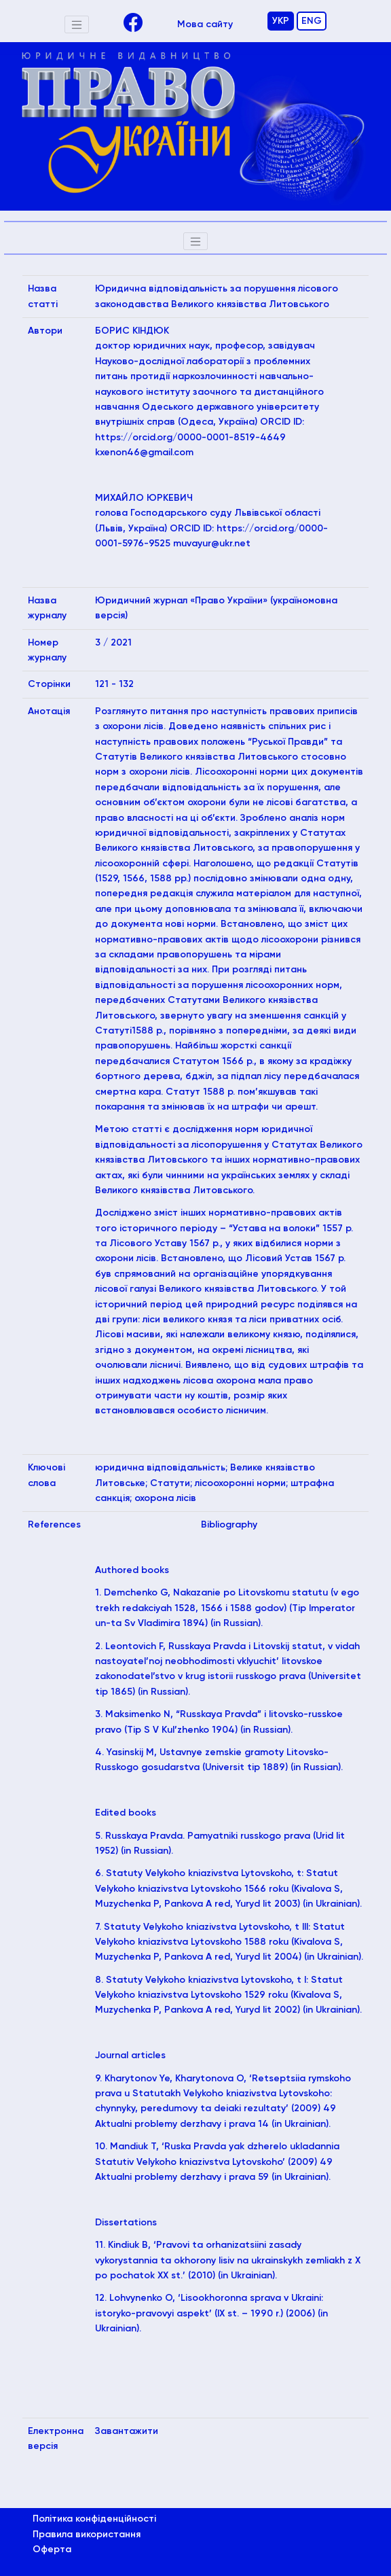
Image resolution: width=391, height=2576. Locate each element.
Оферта (52, 2549)
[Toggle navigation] (76, 24)
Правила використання (87, 2534)
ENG (311, 21)
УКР (280, 21)
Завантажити (126, 2431)
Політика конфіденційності (94, 2519)
